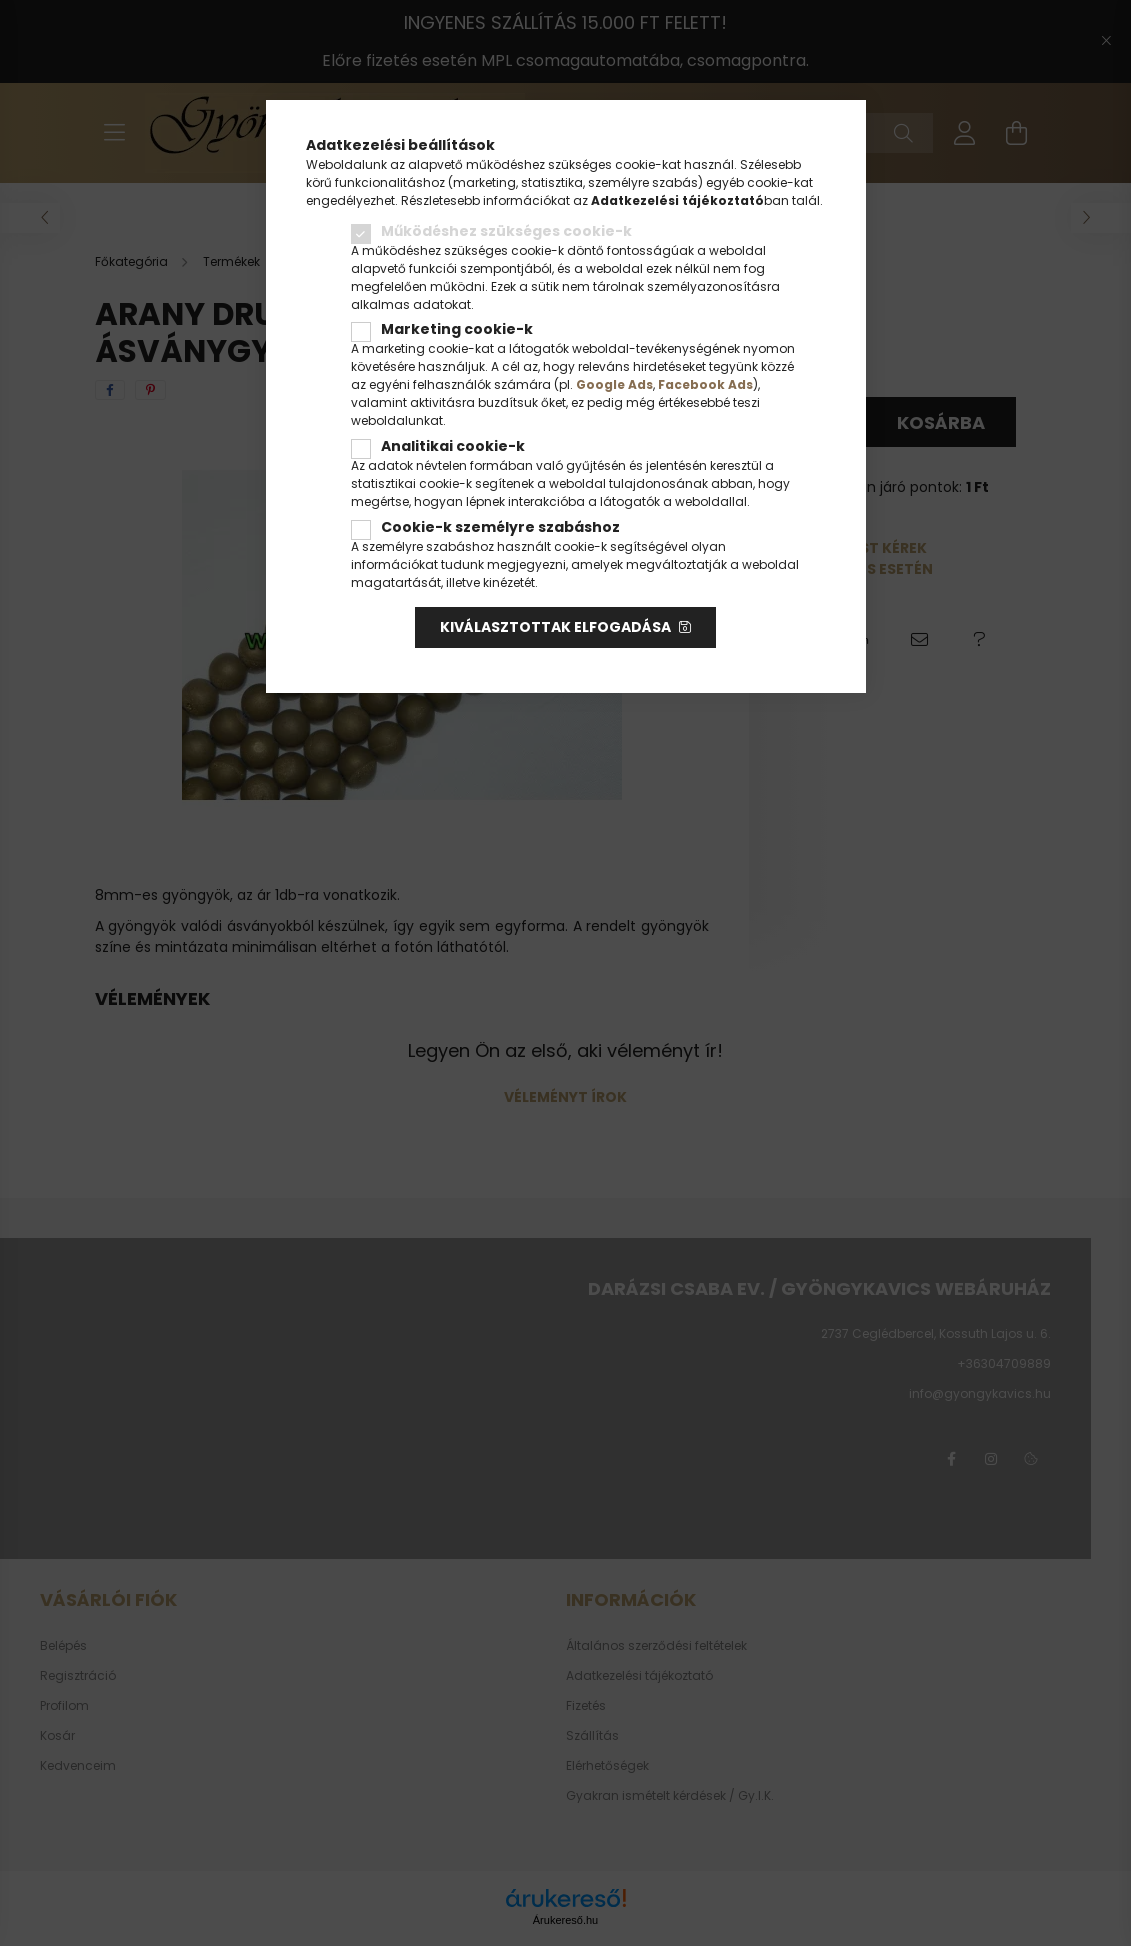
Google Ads (614, 384)
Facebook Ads (705, 384)
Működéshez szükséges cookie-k (506, 231)
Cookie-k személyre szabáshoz (500, 527)
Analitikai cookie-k (453, 446)
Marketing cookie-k (457, 329)
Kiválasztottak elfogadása (555, 627)
